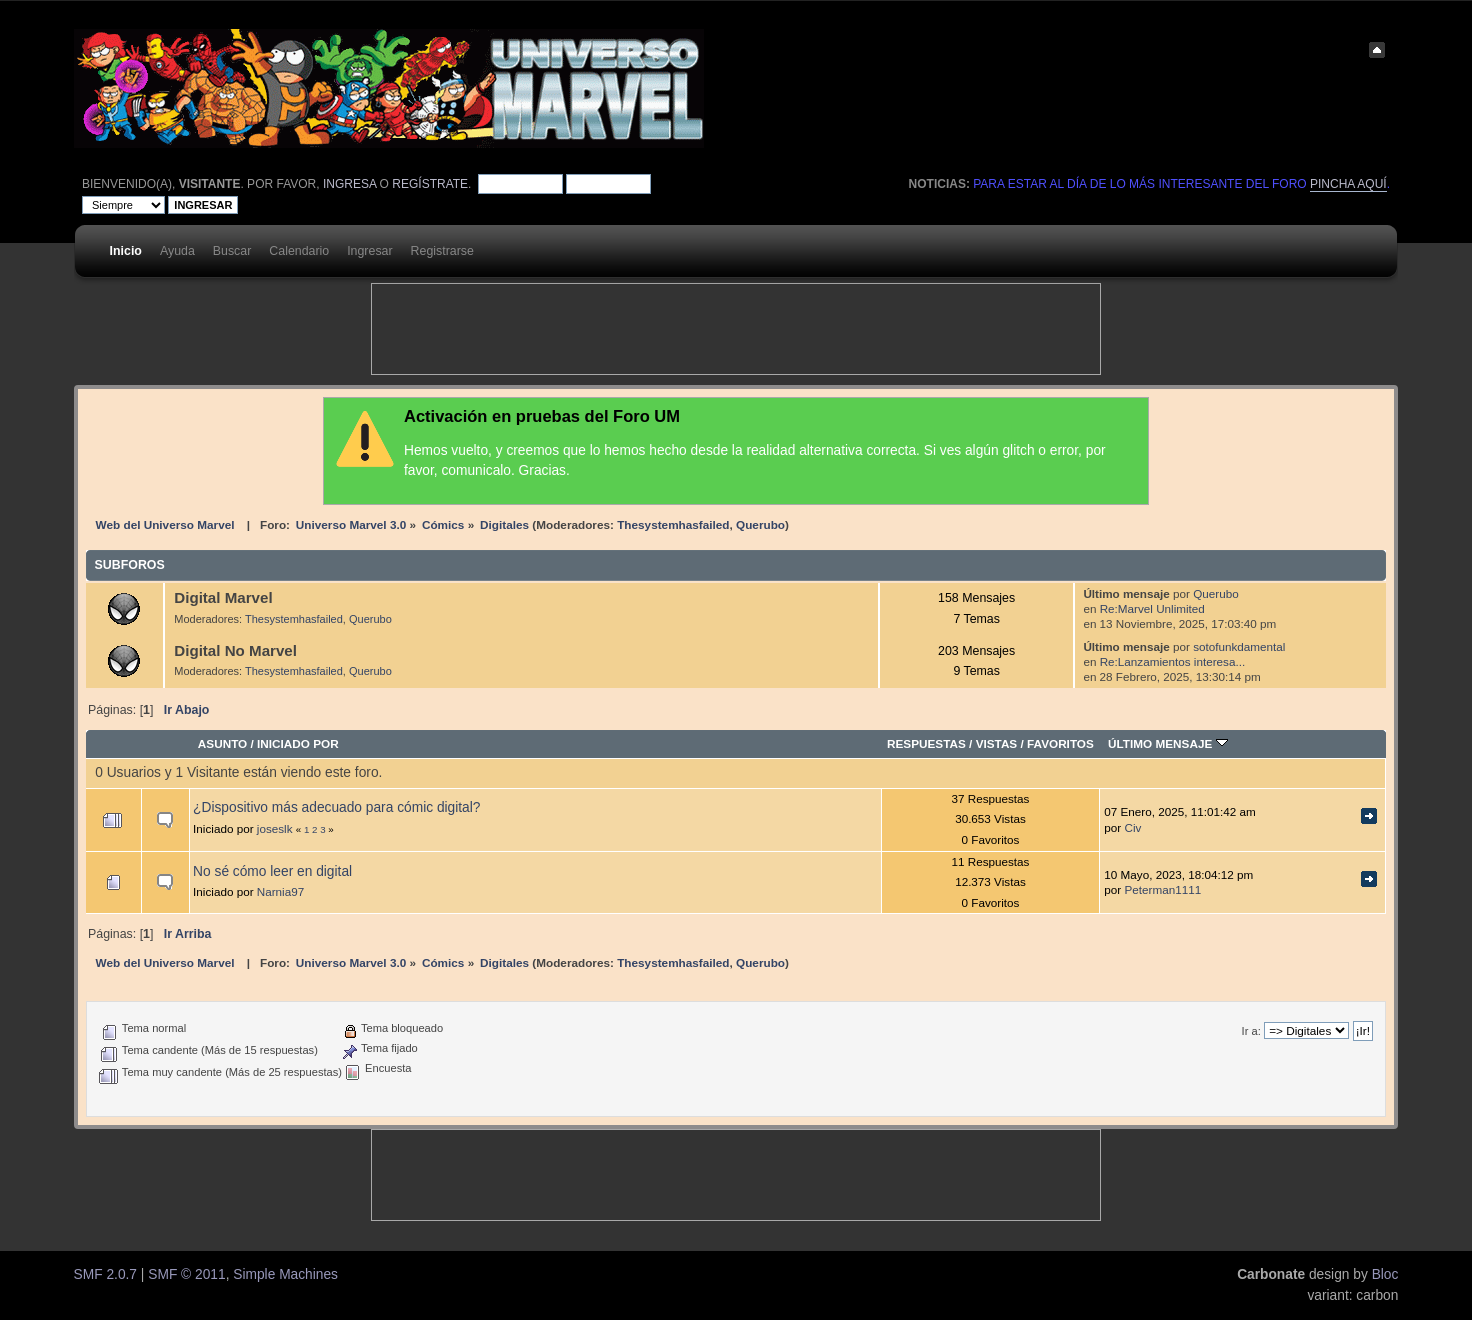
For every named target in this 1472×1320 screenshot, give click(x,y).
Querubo (760, 524)
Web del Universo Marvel (165, 524)
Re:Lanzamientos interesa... (1173, 661)
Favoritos (1060, 743)
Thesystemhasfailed (673, 524)
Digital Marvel (223, 597)
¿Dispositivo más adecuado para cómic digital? (336, 807)
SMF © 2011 (186, 1274)
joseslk (275, 828)
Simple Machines (285, 1274)
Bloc (1385, 1274)
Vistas (997, 743)
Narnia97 (280, 891)
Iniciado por (298, 743)
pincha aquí (1348, 184)
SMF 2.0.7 (105, 1274)
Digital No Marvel (235, 650)
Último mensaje (1168, 743)
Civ (1132, 827)
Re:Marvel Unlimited (1152, 608)
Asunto (222, 743)
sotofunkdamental (1239, 646)
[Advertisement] (736, 329)
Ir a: (1251, 1031)
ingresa (349, 184)
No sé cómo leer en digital (272, 871)
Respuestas (926, 743)
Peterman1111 (1162, 889)
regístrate (430, 184)
